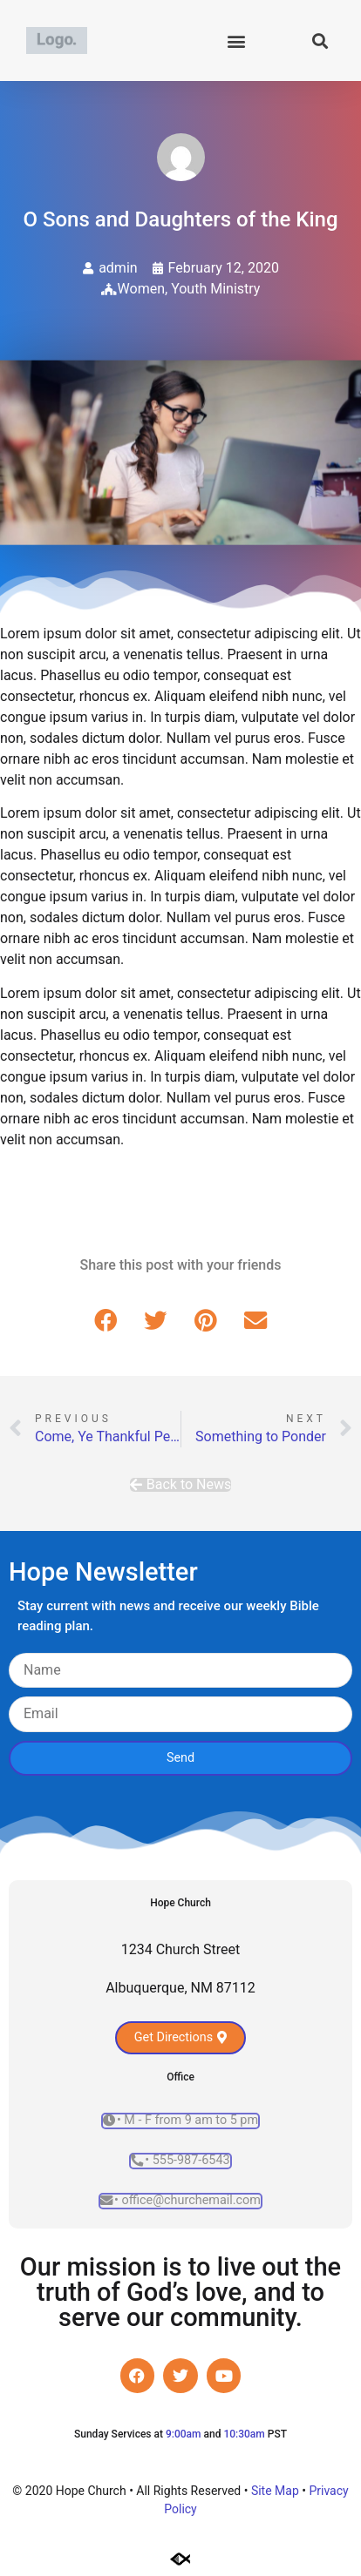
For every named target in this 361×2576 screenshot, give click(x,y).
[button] (235, 40)
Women (141, 288)
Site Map (275, 2491)
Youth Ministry (215, 288)
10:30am (243, 2434)
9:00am (183, 2434)
